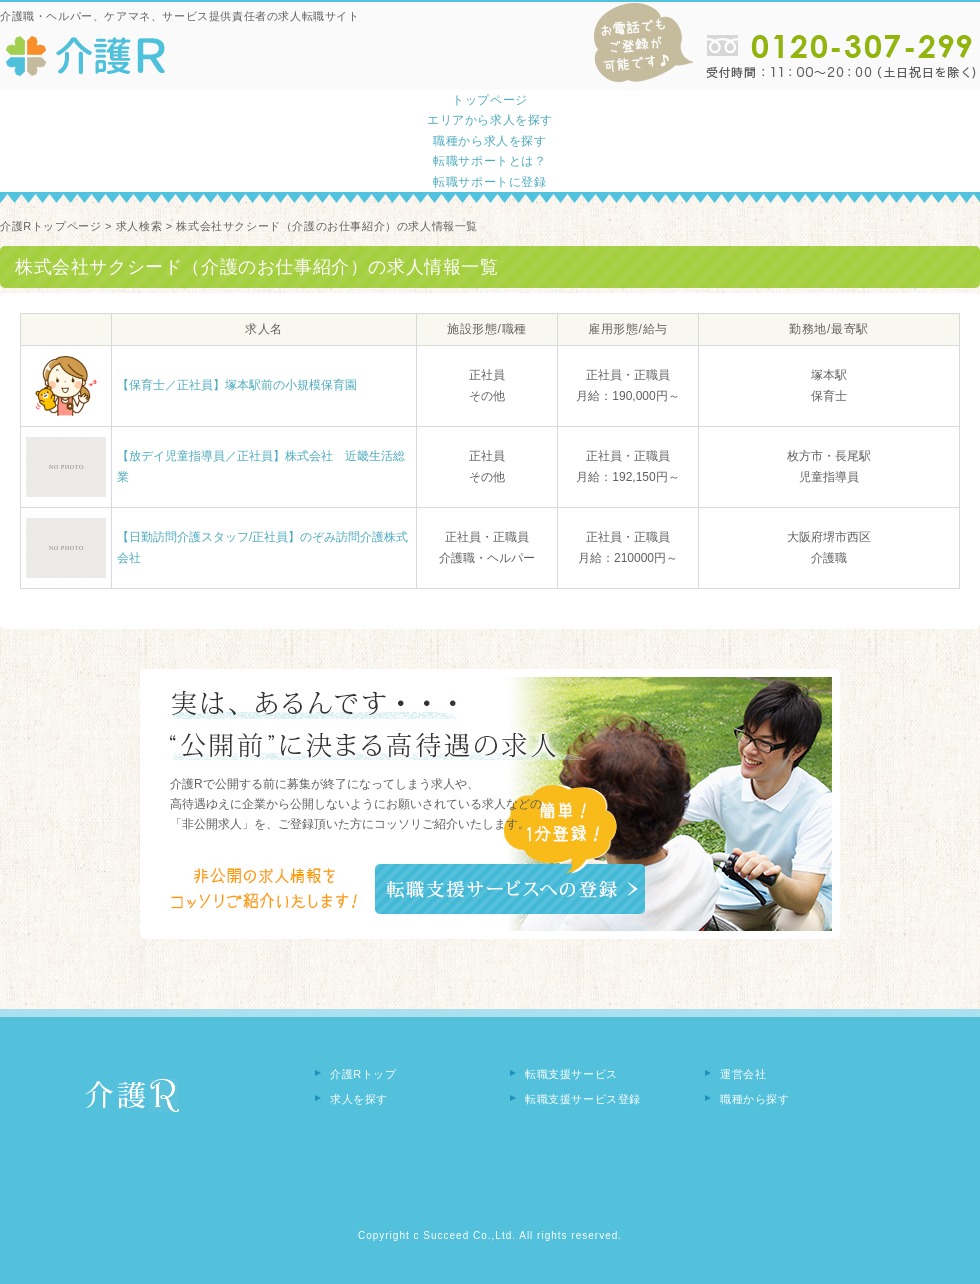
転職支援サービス (571, 1074)
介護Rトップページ (50, 226)
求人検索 (139, 226)
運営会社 (743, 1074)
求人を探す (359, 1099)
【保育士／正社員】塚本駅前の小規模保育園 (237, 385)
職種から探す (755, 1099)
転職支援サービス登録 (583, 1099)
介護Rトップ (363, 1074)
